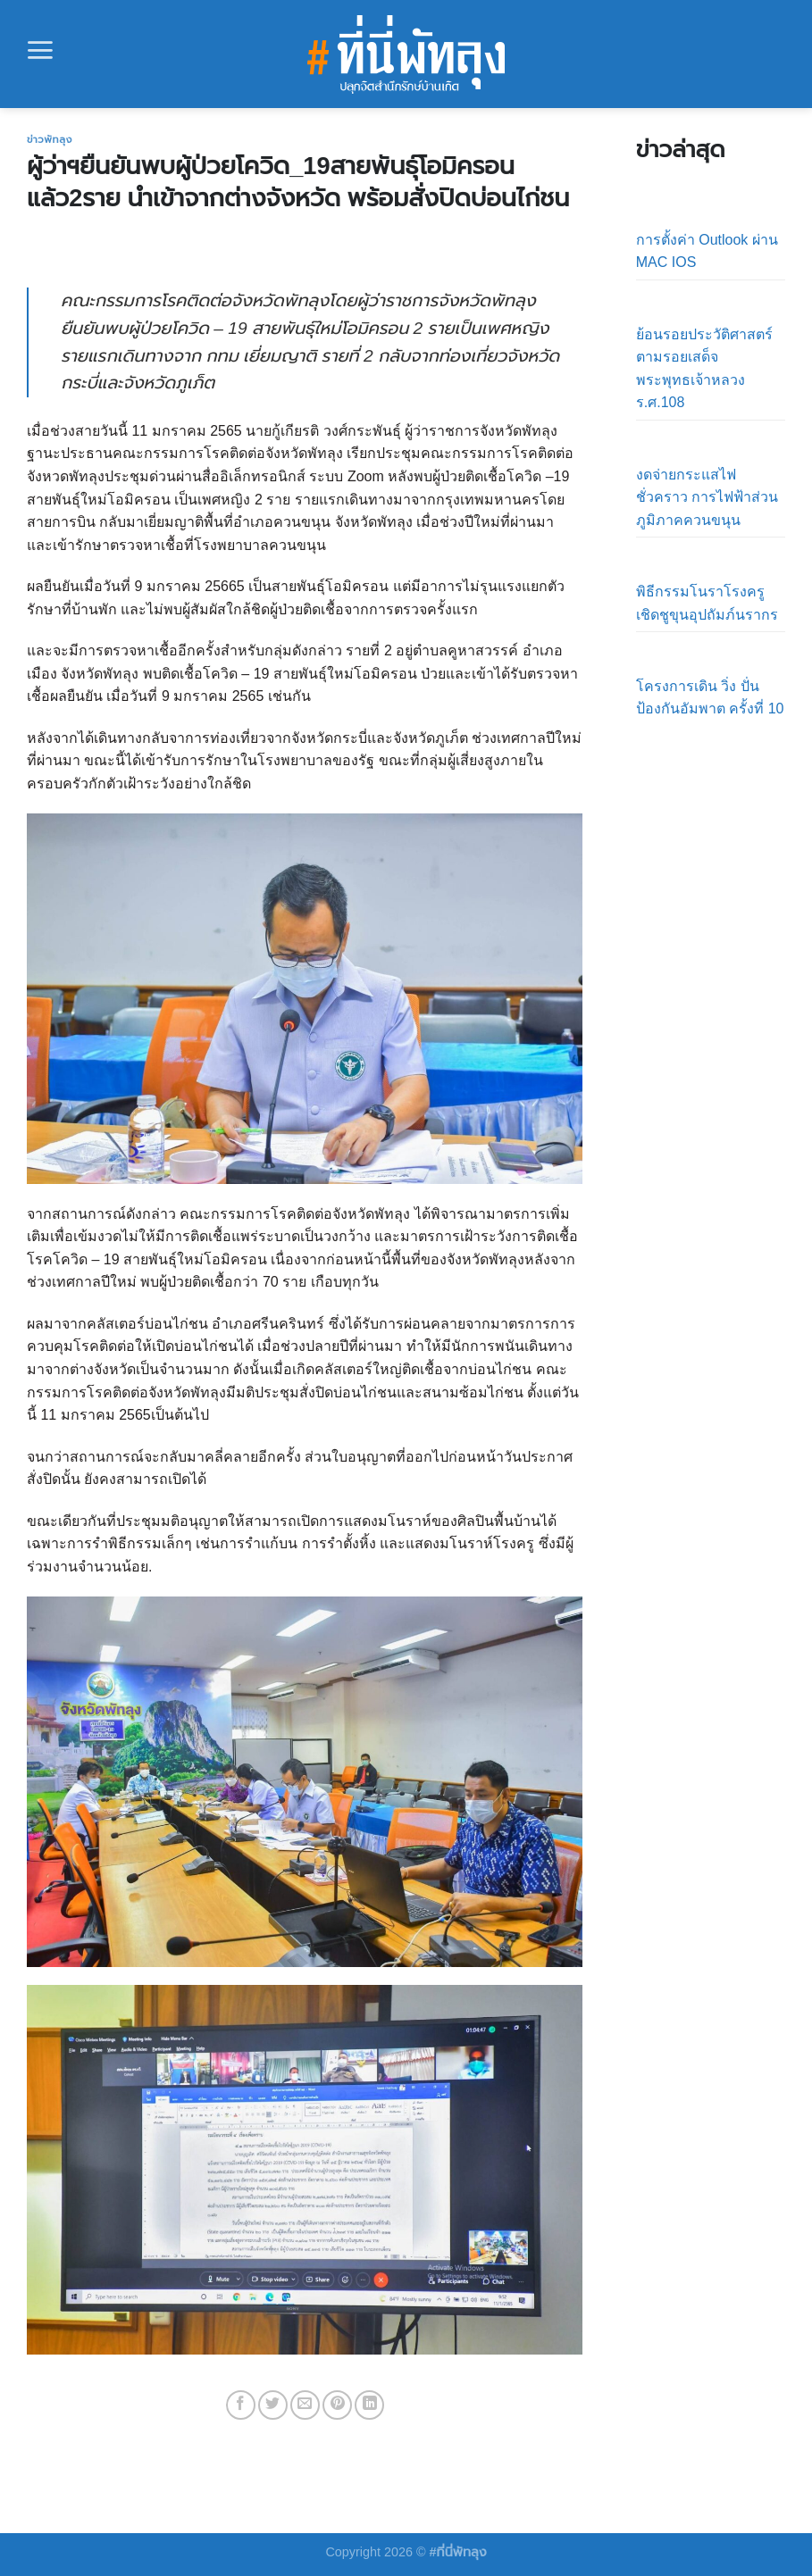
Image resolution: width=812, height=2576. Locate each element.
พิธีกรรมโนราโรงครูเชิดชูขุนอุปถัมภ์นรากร (707, 603)
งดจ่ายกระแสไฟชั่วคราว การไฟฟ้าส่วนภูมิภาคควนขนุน (707, 497)
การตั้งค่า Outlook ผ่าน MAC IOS (707, 251)
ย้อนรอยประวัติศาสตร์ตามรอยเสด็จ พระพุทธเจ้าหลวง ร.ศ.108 (704, 369)
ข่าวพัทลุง (49, 139)
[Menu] (40, 50)
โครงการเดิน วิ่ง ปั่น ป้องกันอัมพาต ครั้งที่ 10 (710, 698)
